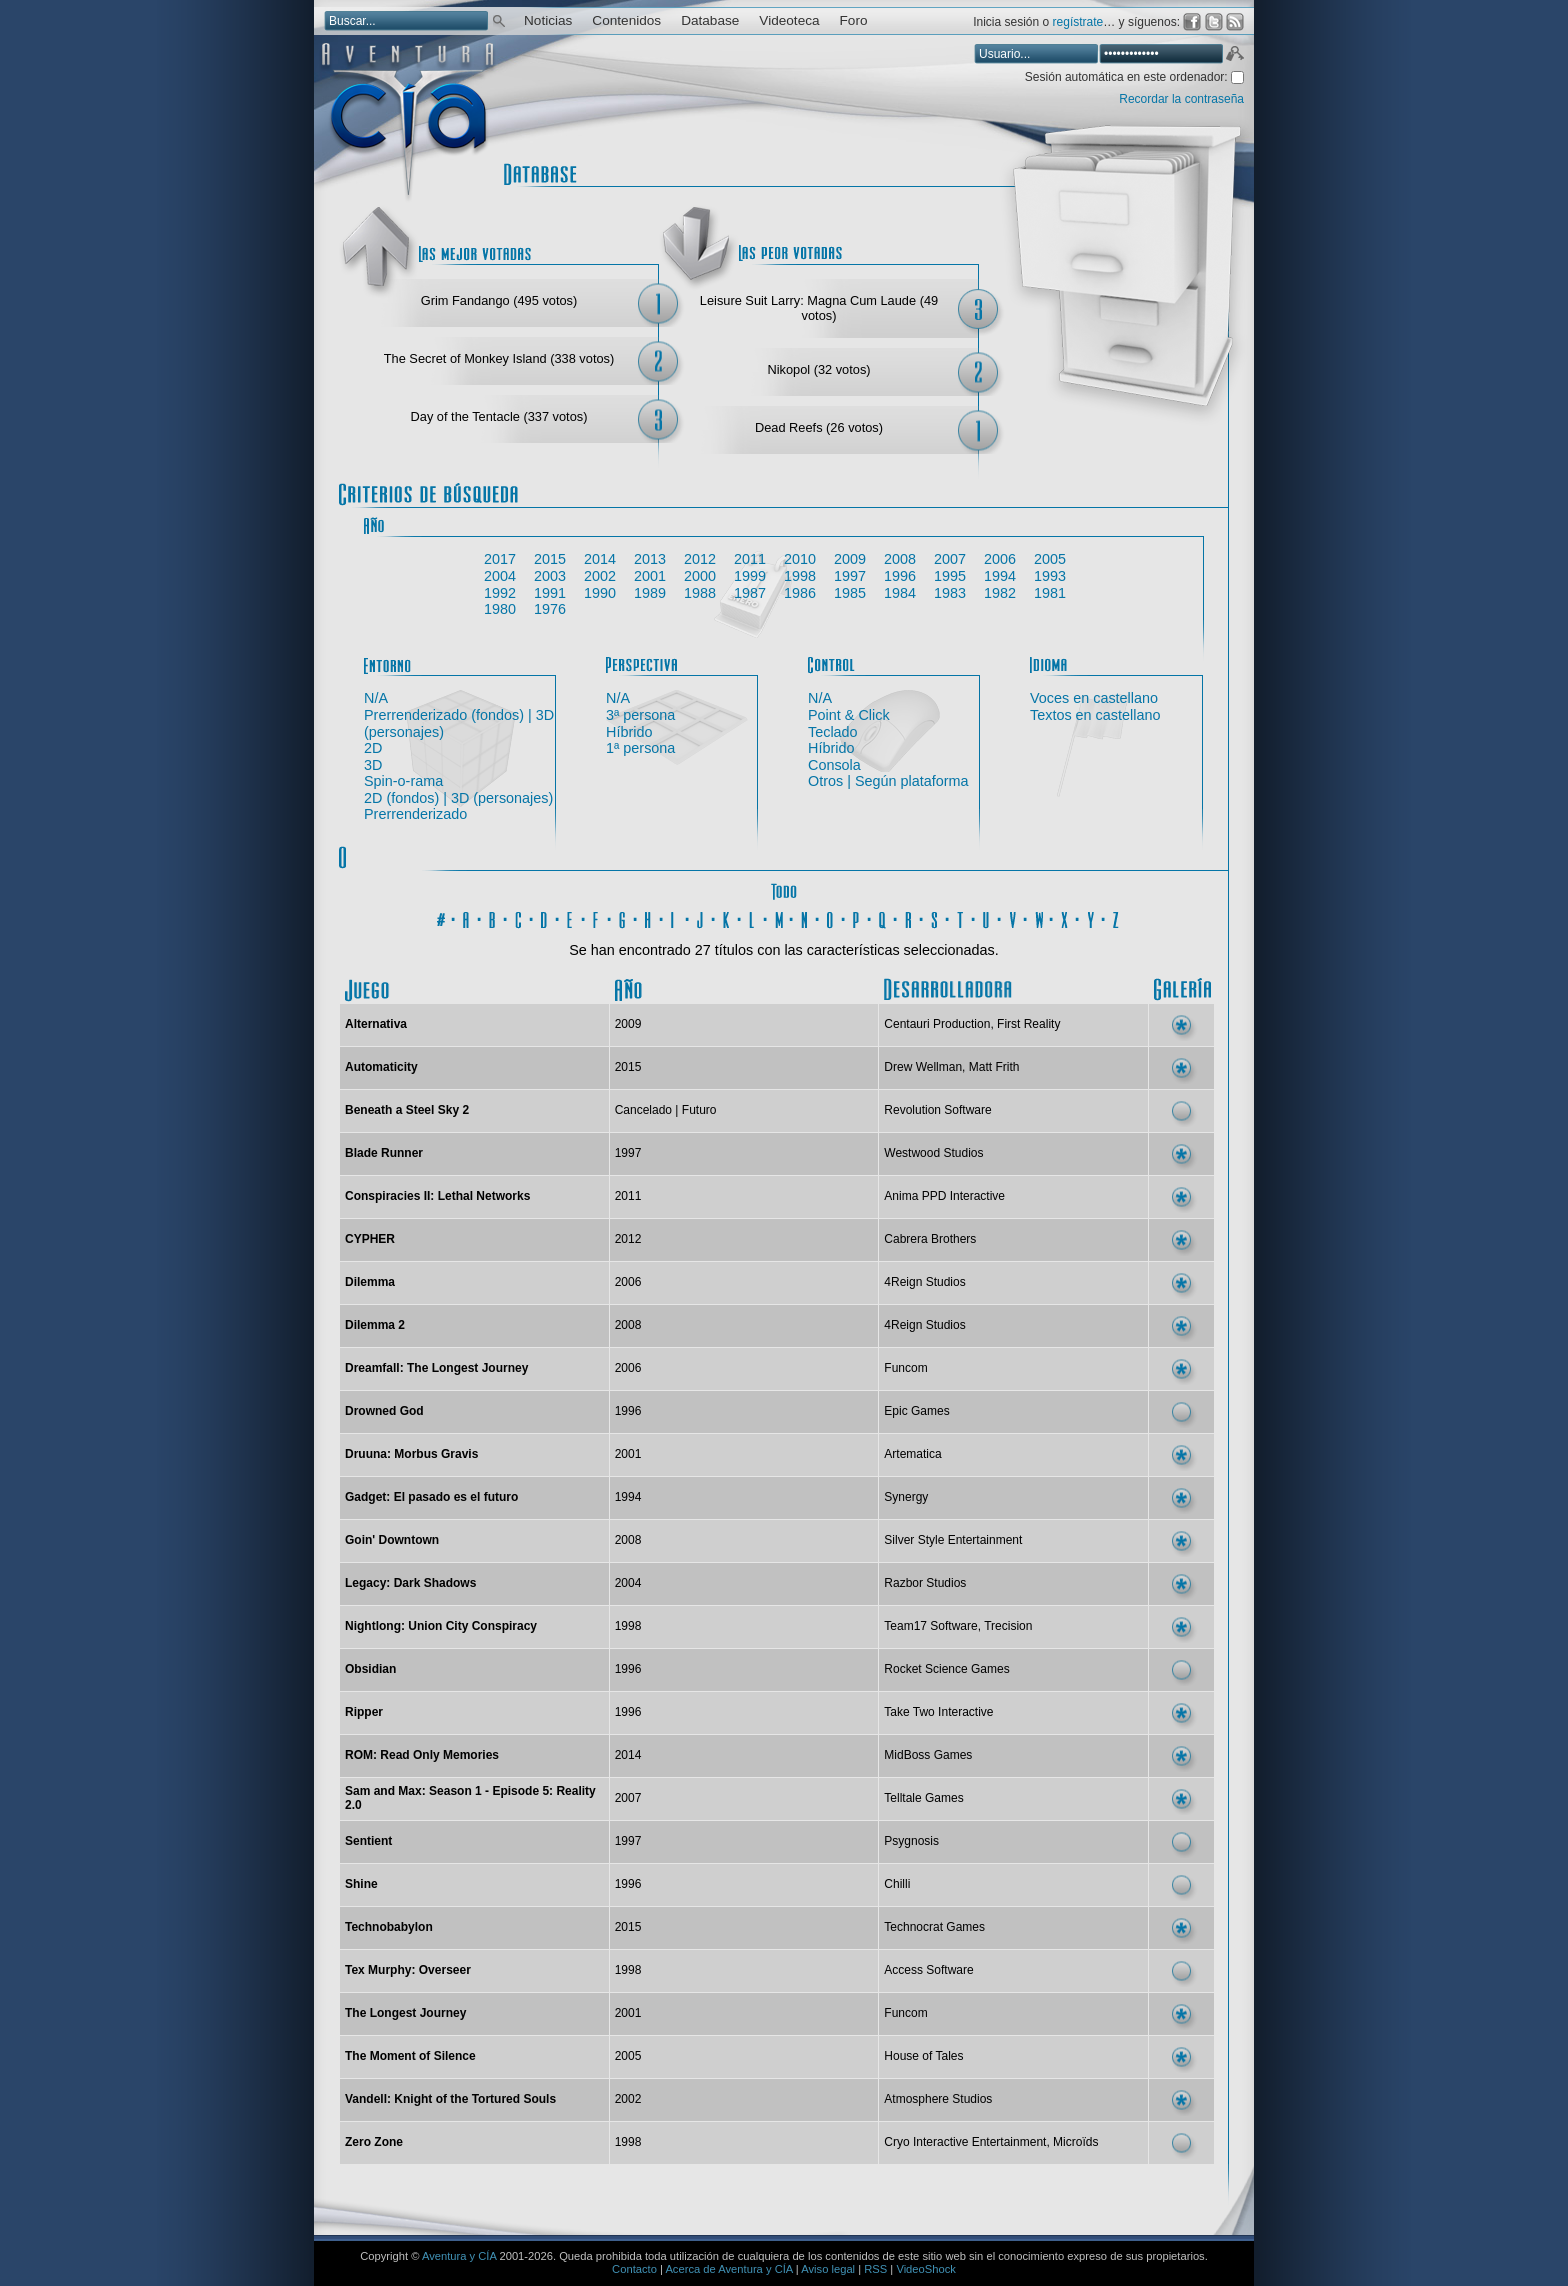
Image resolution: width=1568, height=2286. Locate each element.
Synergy (906, 1497)
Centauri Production (937, 1024)
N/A (376, 698)
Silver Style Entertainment (953, 1540)
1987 (750, 593)
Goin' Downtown (392, 1540)
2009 (850, 559)
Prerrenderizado (415, 814)
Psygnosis (911, 1841)
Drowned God (384, 1411)
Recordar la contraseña (1181, 99)
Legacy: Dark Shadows (410, 1583)
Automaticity (381, 1067)
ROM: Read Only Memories (422, 1755)
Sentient (368, 1841)
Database (710, 20)
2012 (700, 559)
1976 (550, 609)
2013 (650, 559)
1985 (850, 593)
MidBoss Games (928, 1755)
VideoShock (926, 2269)
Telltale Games (923, 1798)
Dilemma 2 (375, 1325)
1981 (1050, 593)
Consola (834, 765)
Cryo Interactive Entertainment (965, 2142)
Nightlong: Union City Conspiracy (441, 1626)
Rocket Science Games (946, 1669)
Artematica (912, 1454)
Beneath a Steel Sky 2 (407, 1110)
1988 (700, 593)
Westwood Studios (933, 1153)
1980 (500, 609)
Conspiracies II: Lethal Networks (437, 1196)
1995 (950, 576)
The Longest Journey (405, 2013)
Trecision (1008, 1626)
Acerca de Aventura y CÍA (728, 2269)
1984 (900, 593)
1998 (800, 576)
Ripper (364, 1712)
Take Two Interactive (938, 1712)
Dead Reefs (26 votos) (819, 427)
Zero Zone (374, 2142)
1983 (950, 593)
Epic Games (916, 1411)
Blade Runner (384, 1153)
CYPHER (370, 1239)
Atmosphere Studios (938, 2099)
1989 (650, 593)
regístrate (1078, 22)
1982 (1000, 593)
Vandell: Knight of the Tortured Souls (450, 2099)
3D (373, 765)
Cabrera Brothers (930, 1239)
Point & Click (849, 715)
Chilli (897, 1884)
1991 (550, 593)
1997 (850, 576)
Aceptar (1234, 56)
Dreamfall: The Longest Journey (436, 1368)
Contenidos (626, 20)
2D (373, 748)
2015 (550, 559)
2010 (800, 559)
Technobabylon (389, 1927)
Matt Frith (994, 1067)
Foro (854, 20)
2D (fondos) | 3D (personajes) (458, 798)
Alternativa (376, 1024)
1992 (500, 593)
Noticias (548, 20)
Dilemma (370, 1282)
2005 (1050, 559)
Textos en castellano (1095, 715)
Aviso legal (828, 2269)
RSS (875, 2269)
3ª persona (640, 715)
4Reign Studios (924, 1282)
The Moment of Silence (410, 2056)
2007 (950, 559)
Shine (361, 1884)
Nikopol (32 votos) (818, 369)
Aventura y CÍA (459, 2256)
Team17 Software (930, 1626)
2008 (900, 559)
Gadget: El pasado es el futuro (431, 1497)
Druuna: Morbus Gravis (411, 1454)
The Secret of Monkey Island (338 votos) (499, 358)
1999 (750, 576)
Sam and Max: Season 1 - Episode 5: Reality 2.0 (470, 1798)
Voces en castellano (1094, 698)
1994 (1000, 576)
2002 (600, 576)
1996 (900, 576)
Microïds (1075, 2142)
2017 (500, 559)
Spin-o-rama (403, 781)
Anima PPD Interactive (944, 1196)
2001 (650, 576)
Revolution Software (937, 1110)
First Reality (1028, 1024)
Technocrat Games (934, 1927)
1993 (1050, 576)
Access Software (928, 1970)
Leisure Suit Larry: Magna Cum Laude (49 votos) (819, 308)
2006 (1000, 559)
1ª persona (640, 748)
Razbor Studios (925, 1583)
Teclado (833, 732)
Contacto (634, 2269)
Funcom (905, 1368)
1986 (800, 593)
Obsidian (370, 1669)
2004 (500, 576)
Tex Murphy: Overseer (408, 1970)
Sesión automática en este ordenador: (1128, 77)
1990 (600, 593)
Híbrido (629, 732)
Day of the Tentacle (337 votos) (499, 416)
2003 (550, 576)
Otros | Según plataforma (888, 781)
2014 (600, 559)
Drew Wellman (923, 1067)
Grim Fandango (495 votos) (499, 300)
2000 (700, 576)
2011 (750, 559)
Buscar (499, 19)
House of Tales (923, 2056)
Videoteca (789, 20)
